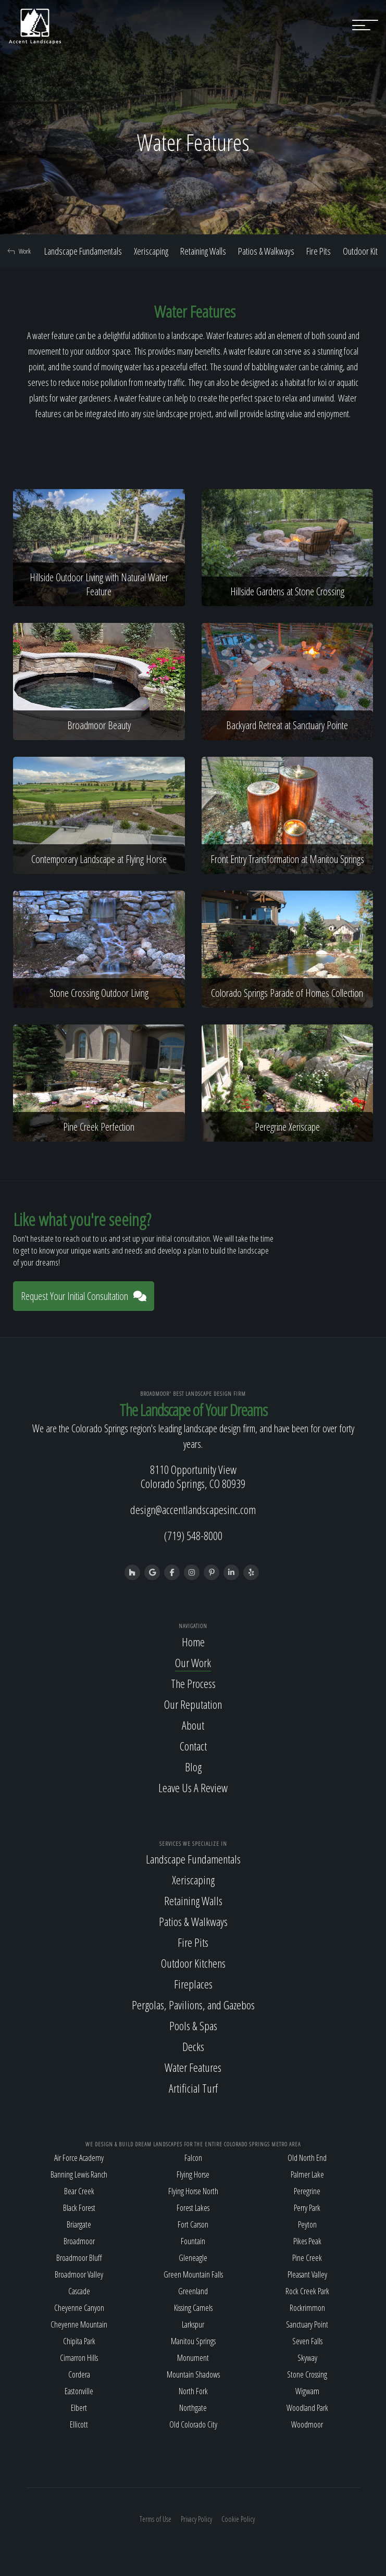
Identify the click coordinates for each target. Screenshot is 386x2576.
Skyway (307, 2358)
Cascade (79, 2291)
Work (19, 251)
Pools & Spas (193, 2025)
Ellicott (79, 2424)
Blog (193, 1766)
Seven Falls (307, 2341)
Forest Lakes (193, 2208)
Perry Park (307, 2208)
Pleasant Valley (307, 2274)
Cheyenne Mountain (79, 2324)
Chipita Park (79, 2341)
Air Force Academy (79, 2158)
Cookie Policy (238, 2519)
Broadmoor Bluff (79, 2258)
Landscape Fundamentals (83, 251)
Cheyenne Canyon (79, 2308)
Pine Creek (307, 2258)
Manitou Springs (193, 2341)
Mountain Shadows (193, 2374)
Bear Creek (79, 2191)
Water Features (193, 2067)
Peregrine (307, 2191)
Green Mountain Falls (193, 2274)
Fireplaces (193, 1984)
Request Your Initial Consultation (83, 1296)
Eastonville (79, 2391)
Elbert (79, 2408)
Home (193, 1641)
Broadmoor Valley (79, 2274)
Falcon (193, 2158)
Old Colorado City (193, 2424)
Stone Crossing (307, 2374)
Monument (193, 2358)
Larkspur (193, 2324)
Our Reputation (193, 1704)
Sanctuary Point (307, 2324)
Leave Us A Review (193, 1787)
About (193, 1725)
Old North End (307, 2158)
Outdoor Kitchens (193, 1963)
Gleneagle (193, 2258)
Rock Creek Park (307, 2291)
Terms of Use (155, 2519)
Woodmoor (307, 2424)
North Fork (193, 2391)
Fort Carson (193, 2224)
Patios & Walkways (266, 251)
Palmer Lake (307, 2174)
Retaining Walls (203, 251)
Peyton (307, 2224)
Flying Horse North (193, 2191)
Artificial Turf (193, 2088)
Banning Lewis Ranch (79, 2174)
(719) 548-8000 (193, 1535)
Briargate (79, 2224)
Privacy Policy (196, 2519)
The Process (193, 1683)
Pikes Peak (307, 2241)
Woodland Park (307, 2408)
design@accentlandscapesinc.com (193, 1509)
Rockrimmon (307, 2308)
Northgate (193, 2408)
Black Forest (79, 2208)
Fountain (193, 2241)
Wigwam (307, 2391)
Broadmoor (79, 2241)
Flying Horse (193, 2174)
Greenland (193, 2291)
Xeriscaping (151, 251)
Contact (193, 1746)
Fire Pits (318, 251)
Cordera (79, 2374)
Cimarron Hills (79, 2358)
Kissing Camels (193, 2308)
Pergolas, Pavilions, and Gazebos (193, 2004)
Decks (193, 2046)
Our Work (193, 1662)
